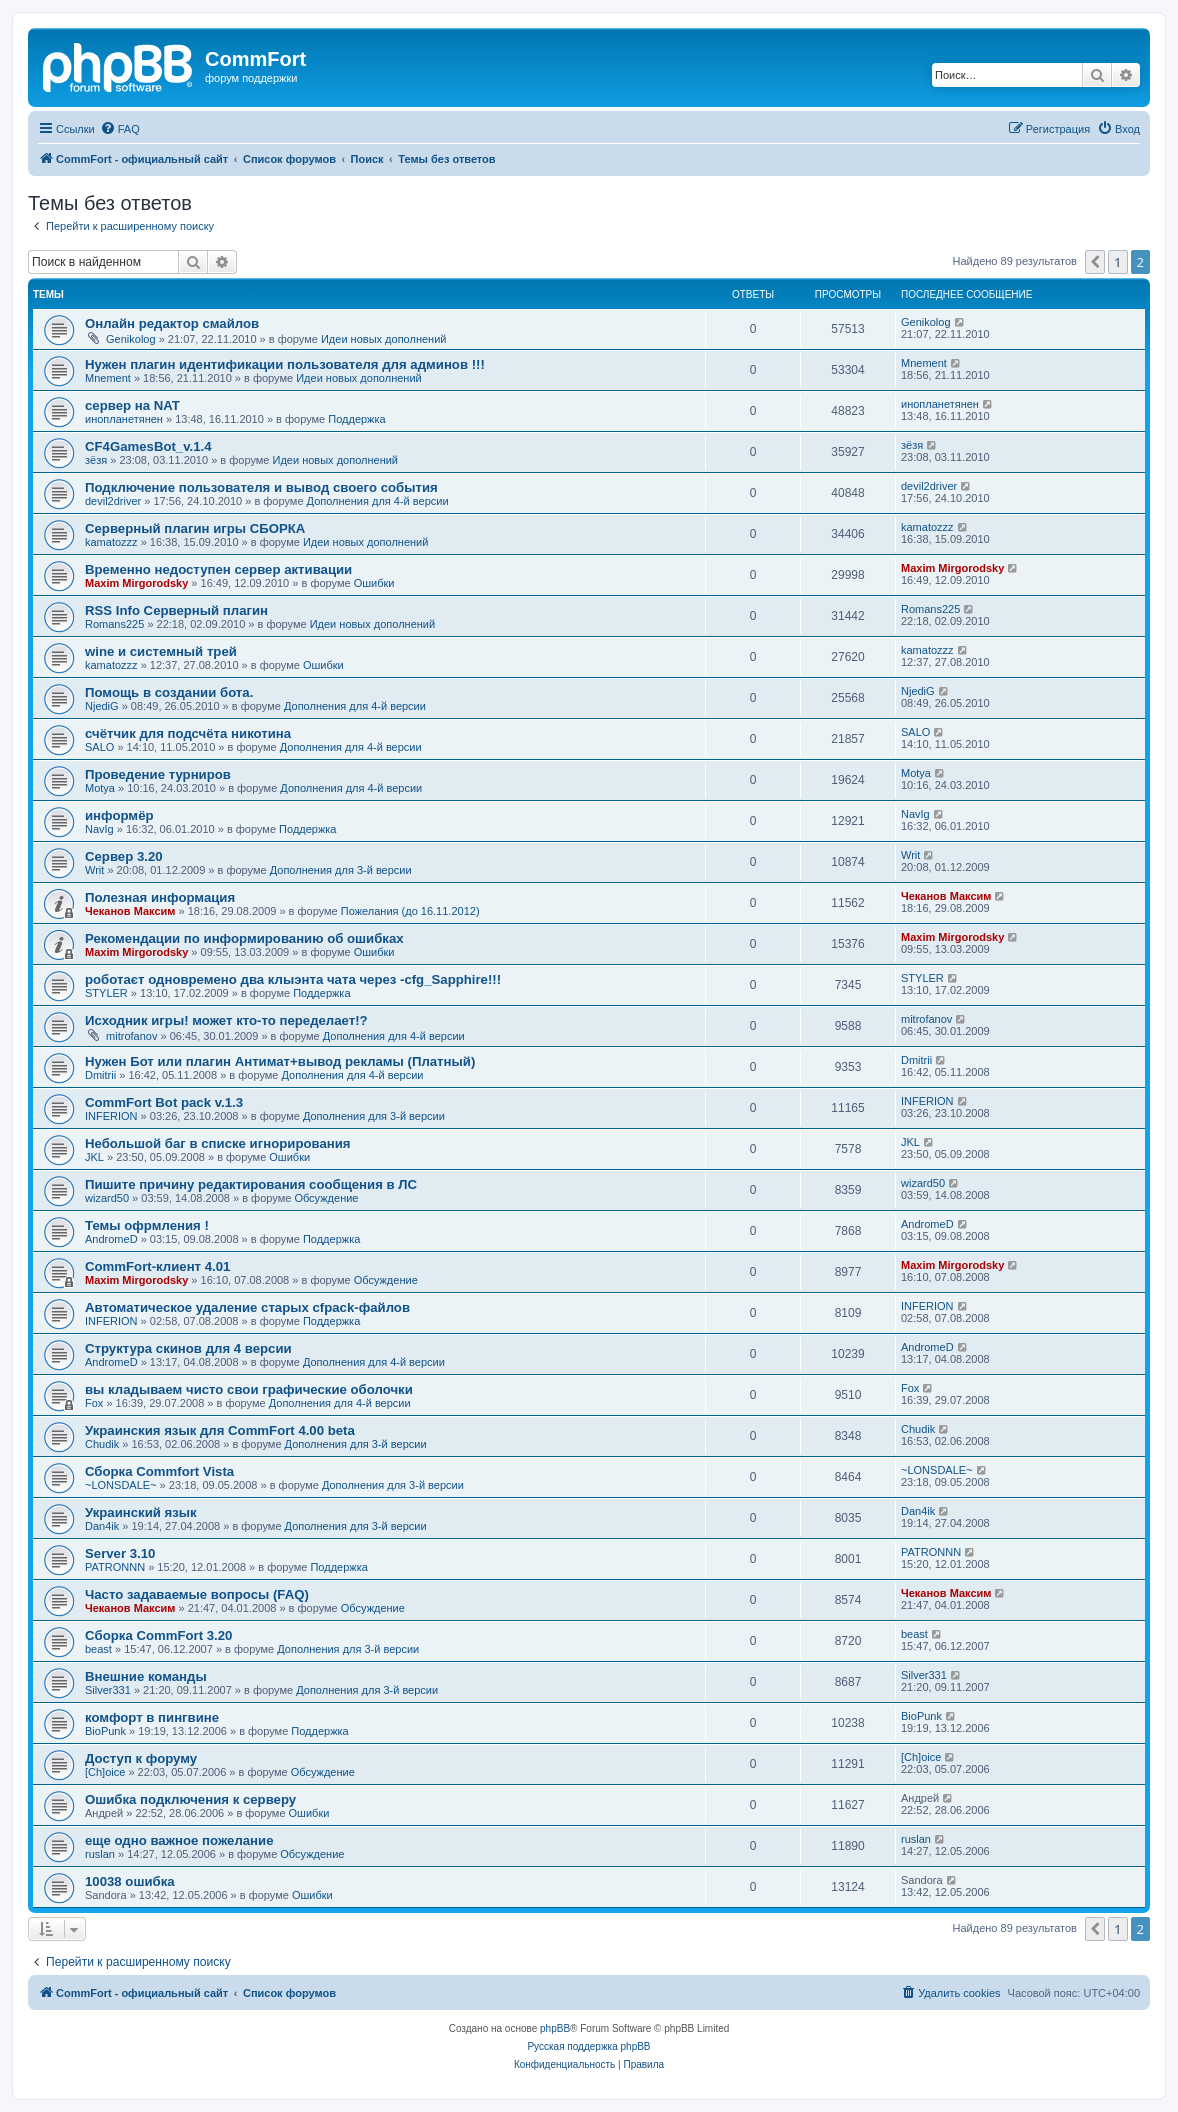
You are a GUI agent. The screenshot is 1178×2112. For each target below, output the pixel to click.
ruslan (100, 1854)
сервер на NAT (132, 405)
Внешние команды (146, 1676)
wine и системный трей (161, 651)
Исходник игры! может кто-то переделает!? (226, 1020)
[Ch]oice (105, 1772)
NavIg (99, 829)
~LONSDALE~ (121, 1485)
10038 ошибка (130, 1881)
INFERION (111, 1116)
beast (98, 1649)
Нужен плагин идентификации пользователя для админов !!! (285, 364)
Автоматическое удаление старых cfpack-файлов (247, 1307)
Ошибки (374, 583)
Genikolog (131, 339)
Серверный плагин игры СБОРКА (195, 528)
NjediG (102, 706)
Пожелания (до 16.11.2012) (410, 911)
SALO (99, 747)
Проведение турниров (158, 774)
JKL (94, 1157)
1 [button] (1117, 262)
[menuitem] (120, 129)
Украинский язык (141, 1512)
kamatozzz (111, 542)
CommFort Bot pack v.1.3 (164, 1102)
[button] (1095, 262)
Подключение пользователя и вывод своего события (261, 487)
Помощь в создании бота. (169, 692)
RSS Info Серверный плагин (176, 610)
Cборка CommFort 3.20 (158, 1635)
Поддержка (356, 419)
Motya (100, 788)
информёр (119, 815)
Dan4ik (102, 1526)
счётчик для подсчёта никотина (188, 733)
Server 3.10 (120, 1553)
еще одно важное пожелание (179, 1840)
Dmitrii (100, 1075)
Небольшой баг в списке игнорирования (218, 1143)
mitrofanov (131, 1036)
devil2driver (113, 501)
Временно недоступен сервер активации (218, 569)
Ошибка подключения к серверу (190, 1799)
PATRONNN (115, 1567)
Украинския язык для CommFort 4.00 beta (220, 1430)
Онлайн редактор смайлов (172, 323)
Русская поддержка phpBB (588, 2046)
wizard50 (107, 1198)
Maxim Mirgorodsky (136, 583)
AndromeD (111, 1239)
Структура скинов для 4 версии (188, 1348)
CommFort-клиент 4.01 (157, 1266)
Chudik (102, 1444)
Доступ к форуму (141, 1758)
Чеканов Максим (130, 911)
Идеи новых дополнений (384, 339)
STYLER (106, 993)
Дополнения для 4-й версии (378, 501)
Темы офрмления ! (147, 1225)
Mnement (108, 378)
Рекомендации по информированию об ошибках (244, 938)
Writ (94, 870)
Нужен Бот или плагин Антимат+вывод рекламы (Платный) (280, 1061)
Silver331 (108, 1690)
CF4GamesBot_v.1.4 (148, 446)
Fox (94, 1403)
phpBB (555, 2028)
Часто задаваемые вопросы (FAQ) (197, 1594)
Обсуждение (326, 1198)
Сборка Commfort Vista (159, 1471)
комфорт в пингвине (152, 1717)
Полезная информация (160, 897)
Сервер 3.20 (124, 856)
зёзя (96, 460)
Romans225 (114, 624)
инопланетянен (124, 419)
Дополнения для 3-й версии (341, 870)
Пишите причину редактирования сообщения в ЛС (251, 1184)
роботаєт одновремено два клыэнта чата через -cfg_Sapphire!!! (293, 979)
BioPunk (105, 1731)
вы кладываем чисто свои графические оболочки (249, 1389)
